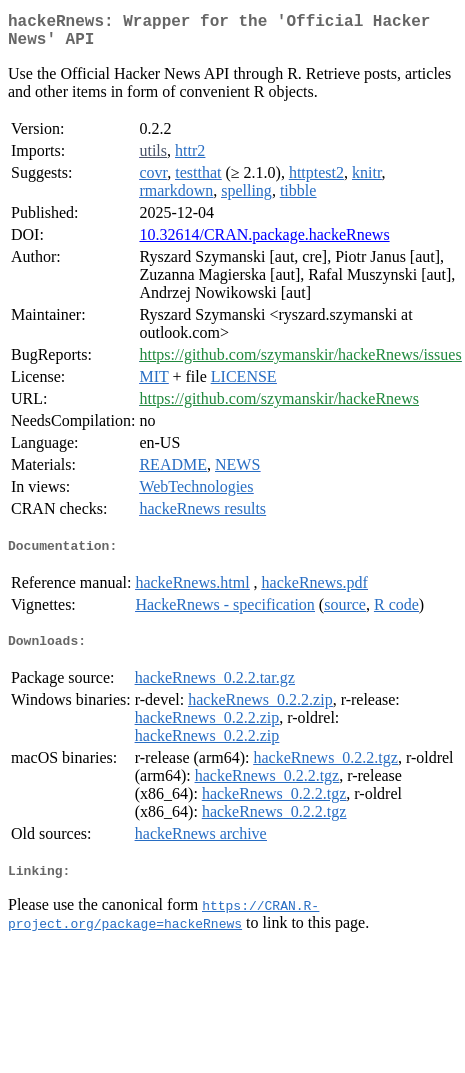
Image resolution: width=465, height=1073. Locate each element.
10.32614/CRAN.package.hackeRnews (264, 242)
